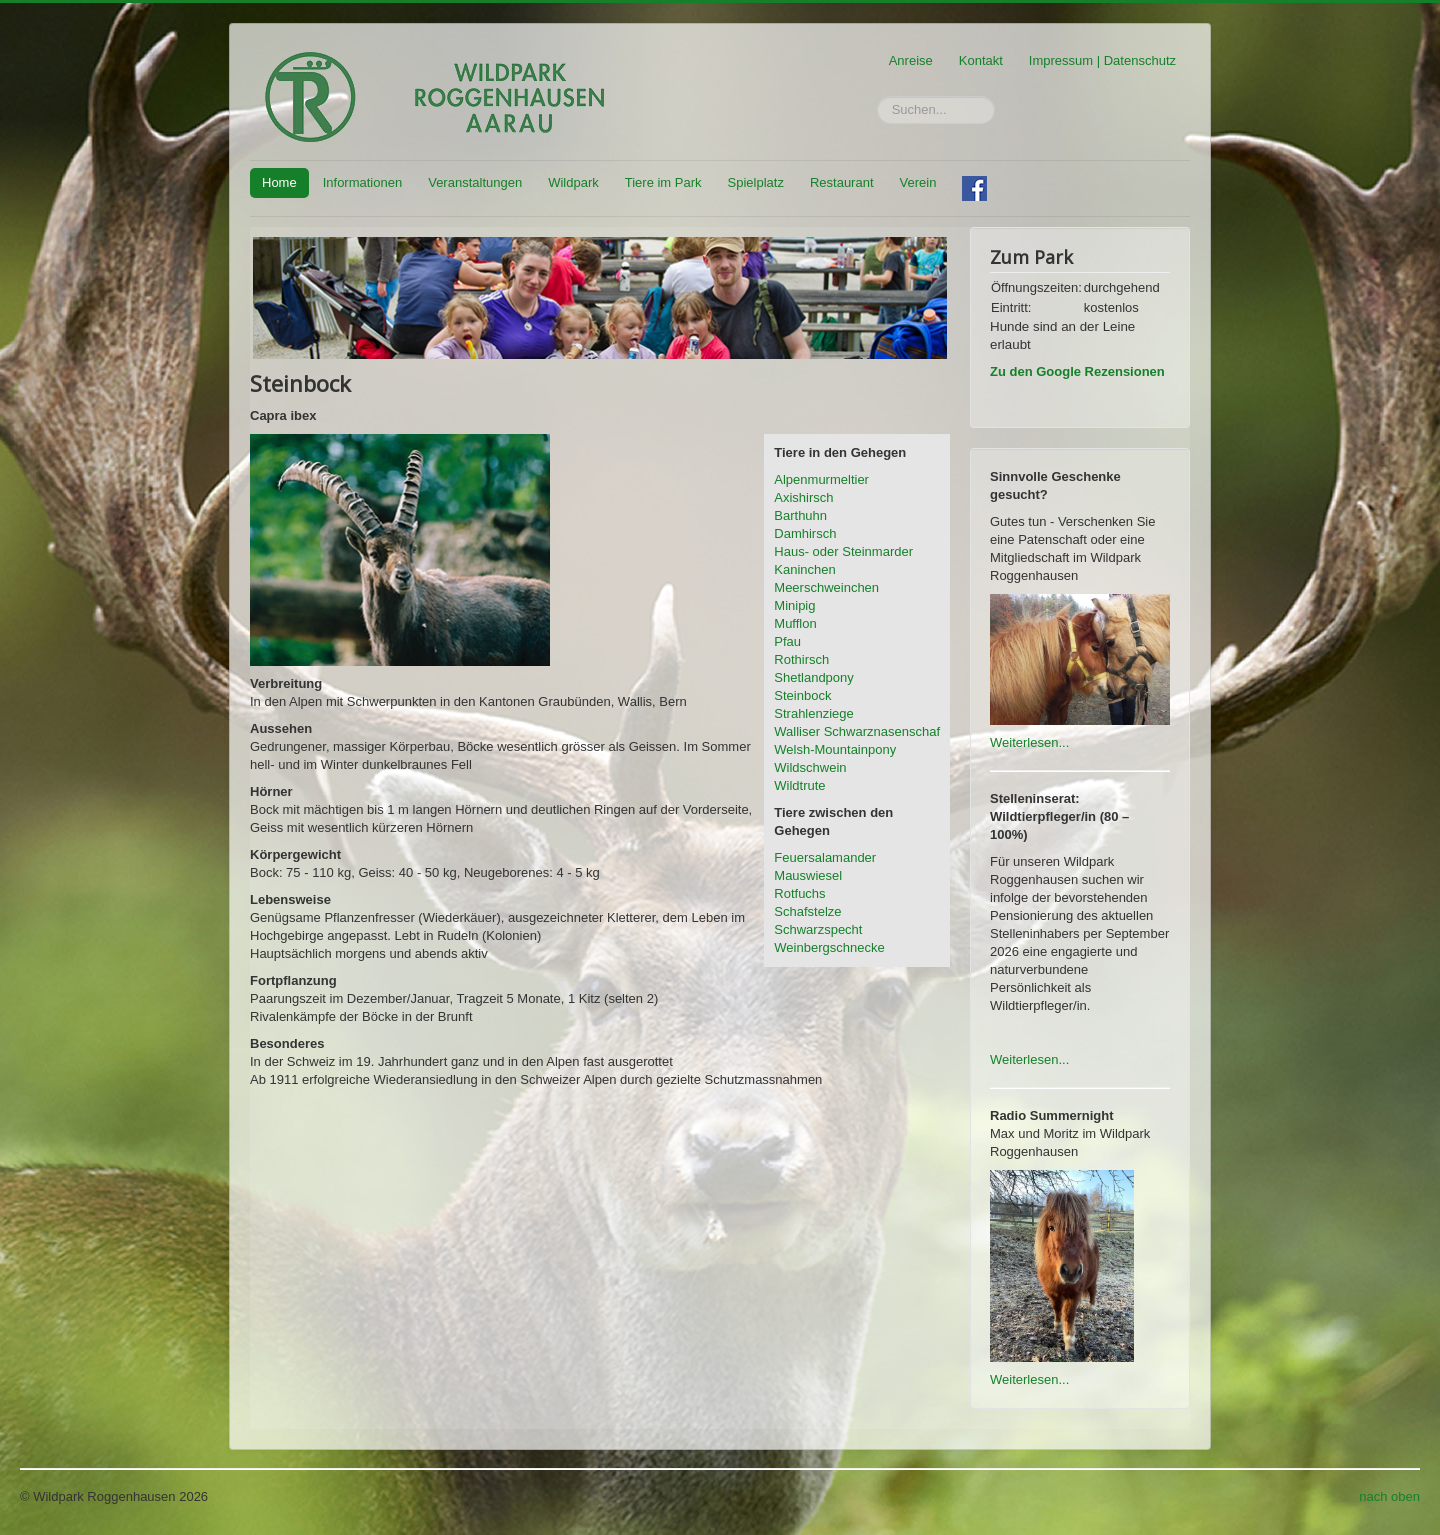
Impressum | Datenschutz (1102, 60)
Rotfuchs (799, 893)
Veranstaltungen (475, 182)
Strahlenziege (814, 713)
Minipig (794, 605)
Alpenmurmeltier (821, 479)
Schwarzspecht (818, 929)
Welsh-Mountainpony (835, 749)
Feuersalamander (825, 857)
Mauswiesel (808, 875)
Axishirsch (803, 497)
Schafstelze (807, 911)
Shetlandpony (814, 677)
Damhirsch (805, 533)
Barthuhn (800, 515)
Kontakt (981, 60)
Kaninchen (804, 569)
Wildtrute (799, 785)
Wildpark (573, 182)
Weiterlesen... (1029, 742)
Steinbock (802, 695)
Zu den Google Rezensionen (1077, 371)
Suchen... (877, 96)
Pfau (787, 641)
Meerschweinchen (826, 587)
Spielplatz (756, 182)
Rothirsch (801, 659)
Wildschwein (810, 767)
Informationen (363, 182)
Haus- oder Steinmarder (843, 551)
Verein (918, 182)
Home (279, 182)
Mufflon (795, 623)
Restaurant (842, 182)
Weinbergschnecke (829, 947)
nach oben (1389, 1496)
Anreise (911, 60)
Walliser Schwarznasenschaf (857, 731)
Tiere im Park (663, 182)
